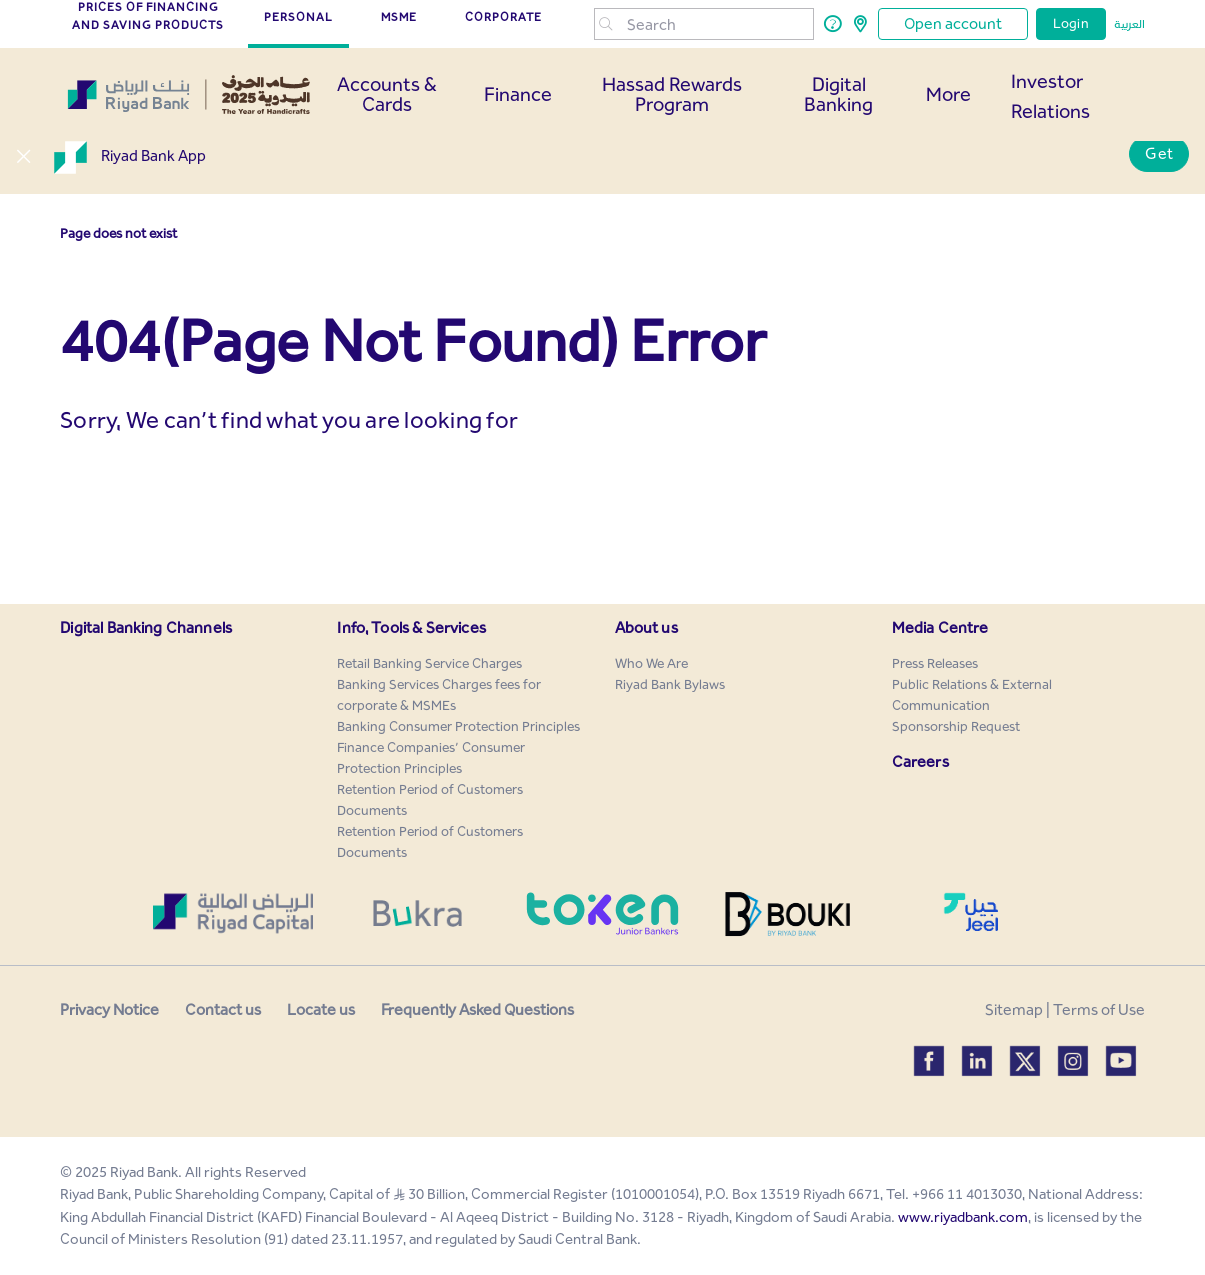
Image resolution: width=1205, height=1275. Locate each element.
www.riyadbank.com (963, 1217)
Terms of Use (1099, 1009)
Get (1159, 153)
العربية (1129, 24)
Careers (920, 761)
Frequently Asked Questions (477, 1009)
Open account (953, 23)
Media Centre (940, 627)
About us (646, 627)
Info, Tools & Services (411, 627)
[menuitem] (429, 663)
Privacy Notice (109, 1009)
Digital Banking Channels (146, 627)
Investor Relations (1050, 96)
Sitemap (1014, 1009)
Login (1071, 23)
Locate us (321, 1009)
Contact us (223, 1009)
